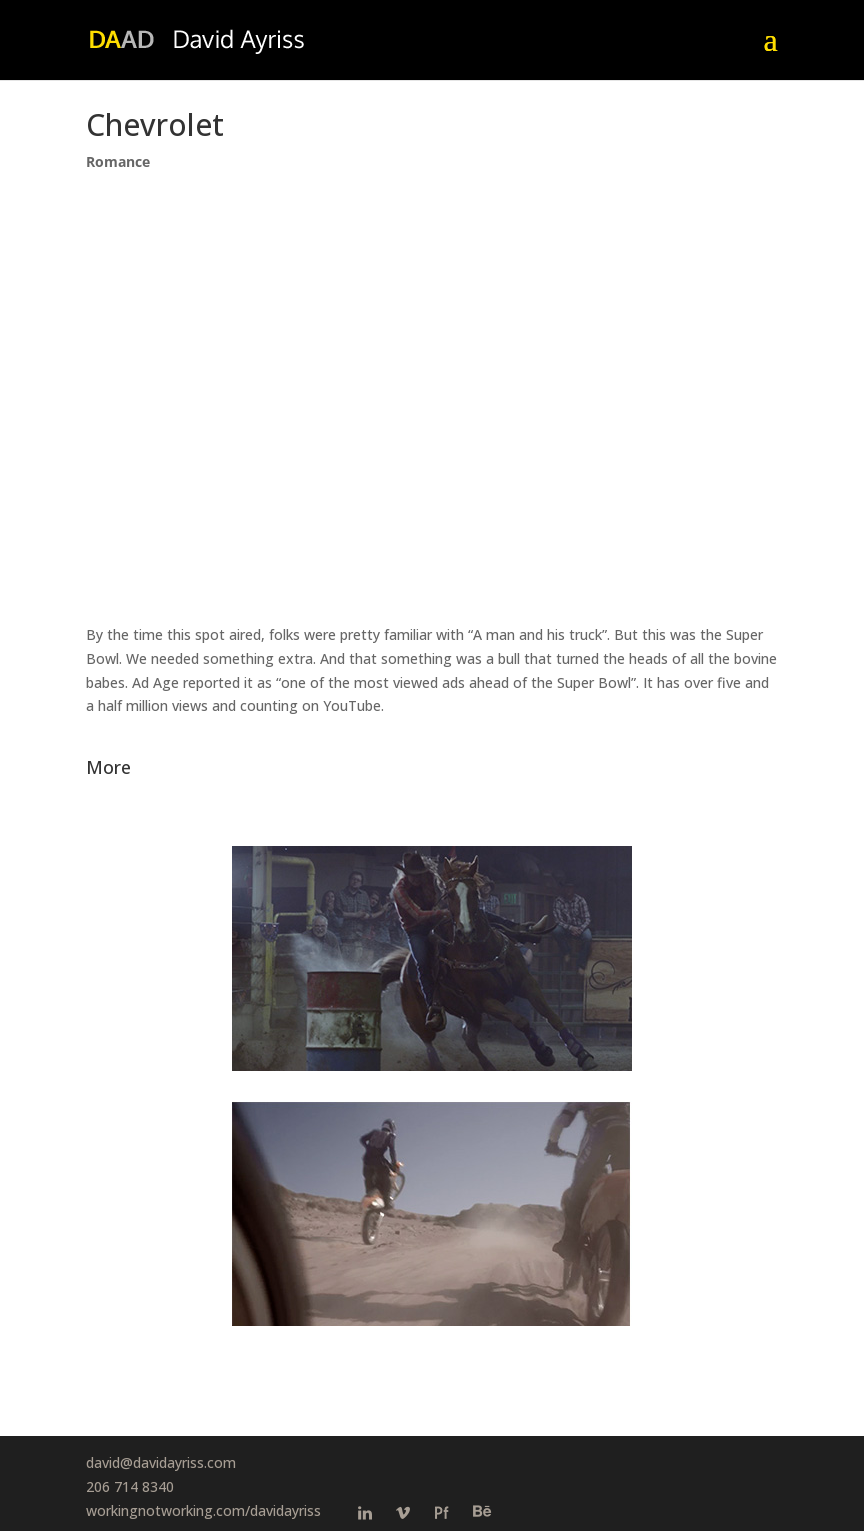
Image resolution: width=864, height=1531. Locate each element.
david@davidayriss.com (161, 1462)
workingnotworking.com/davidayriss (203, 1510)
